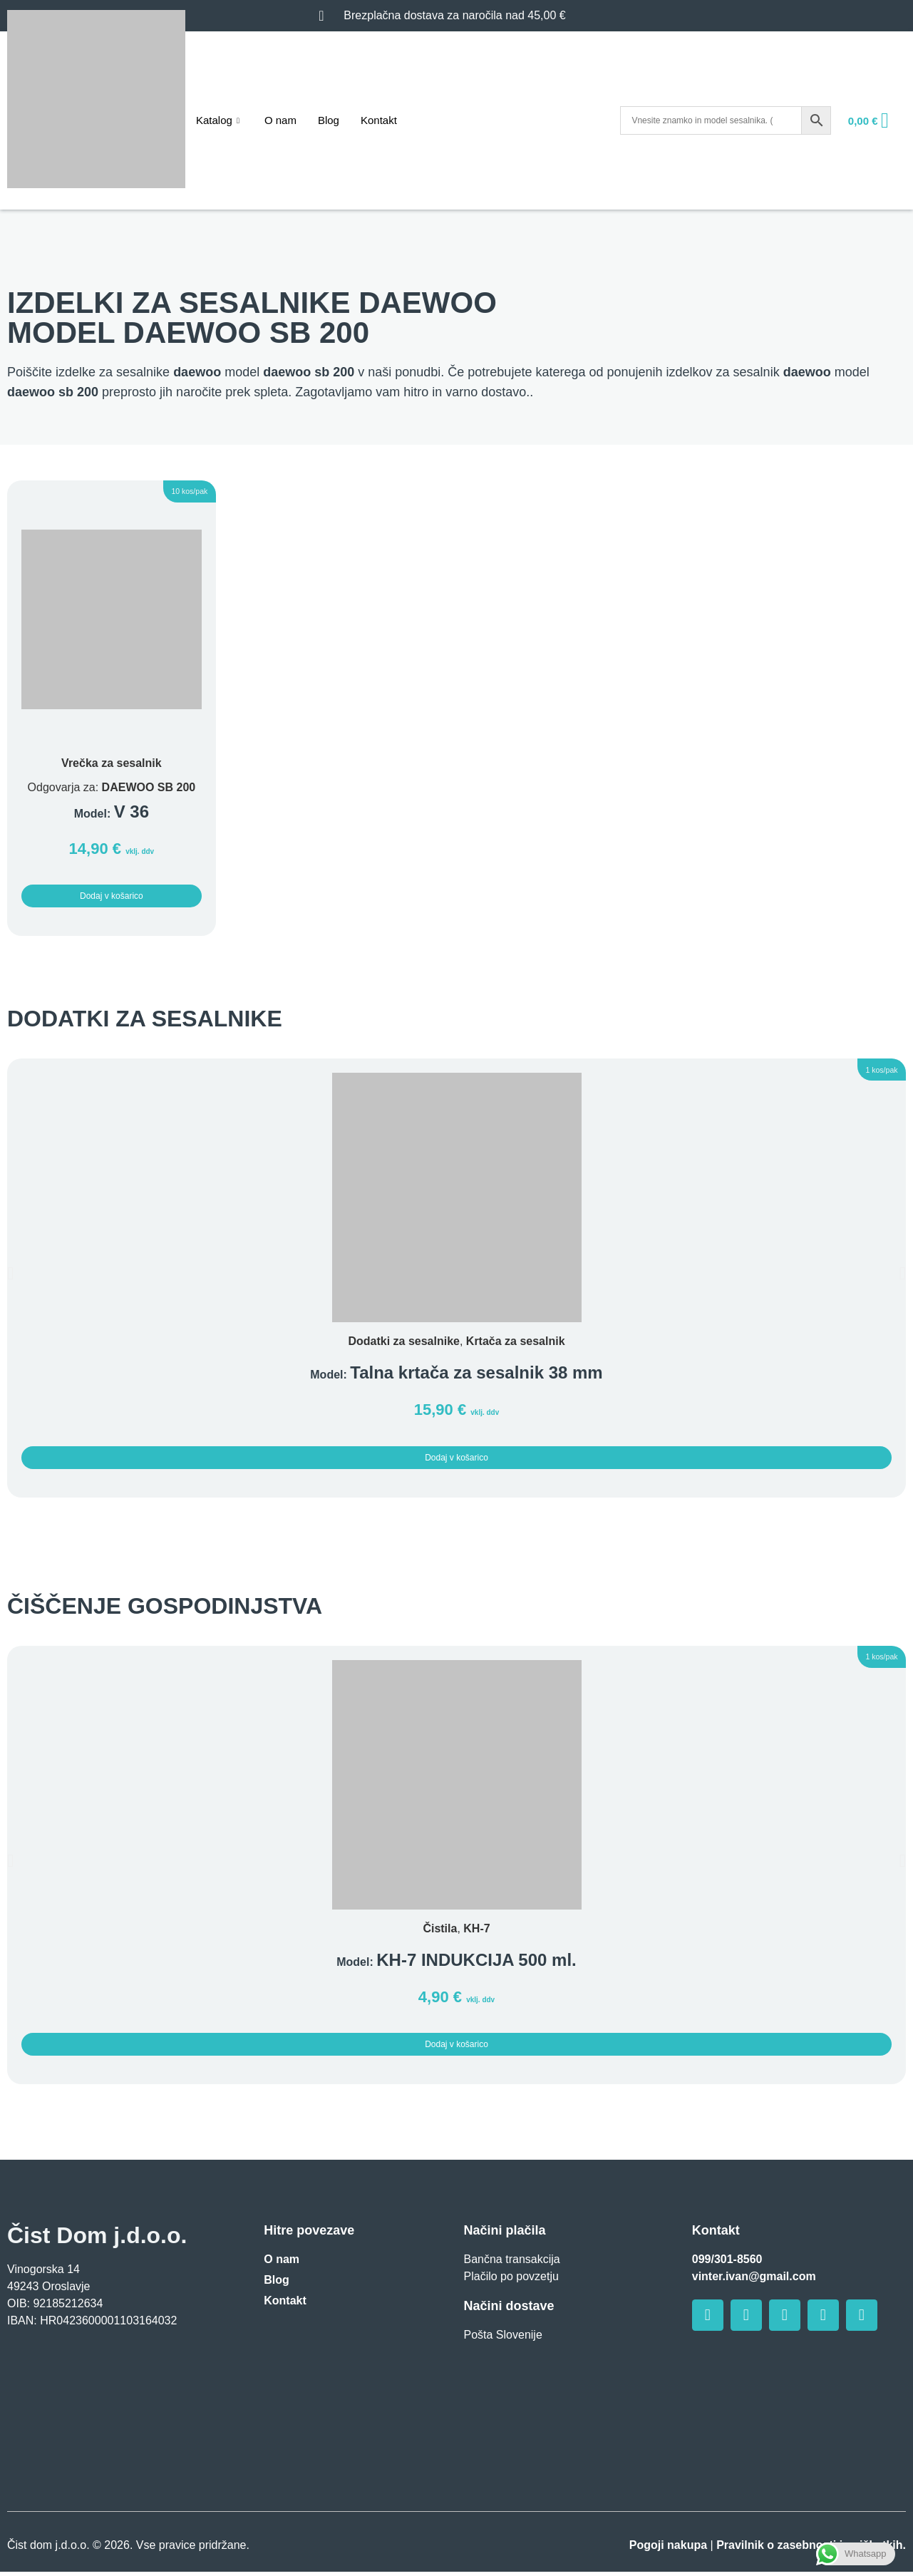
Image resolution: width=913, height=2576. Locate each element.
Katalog (219, 120)
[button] (173, 494)
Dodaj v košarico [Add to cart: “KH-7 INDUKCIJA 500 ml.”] (457, 2048)
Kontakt (379, 120)
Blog (328, 120)
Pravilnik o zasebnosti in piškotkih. (811, 2549)
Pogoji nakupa (668, 2549)
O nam (280, 120)
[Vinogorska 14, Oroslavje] (114, 2419)
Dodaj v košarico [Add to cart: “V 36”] (112, 896)
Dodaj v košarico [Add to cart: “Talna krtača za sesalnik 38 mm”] (457, 1459)
